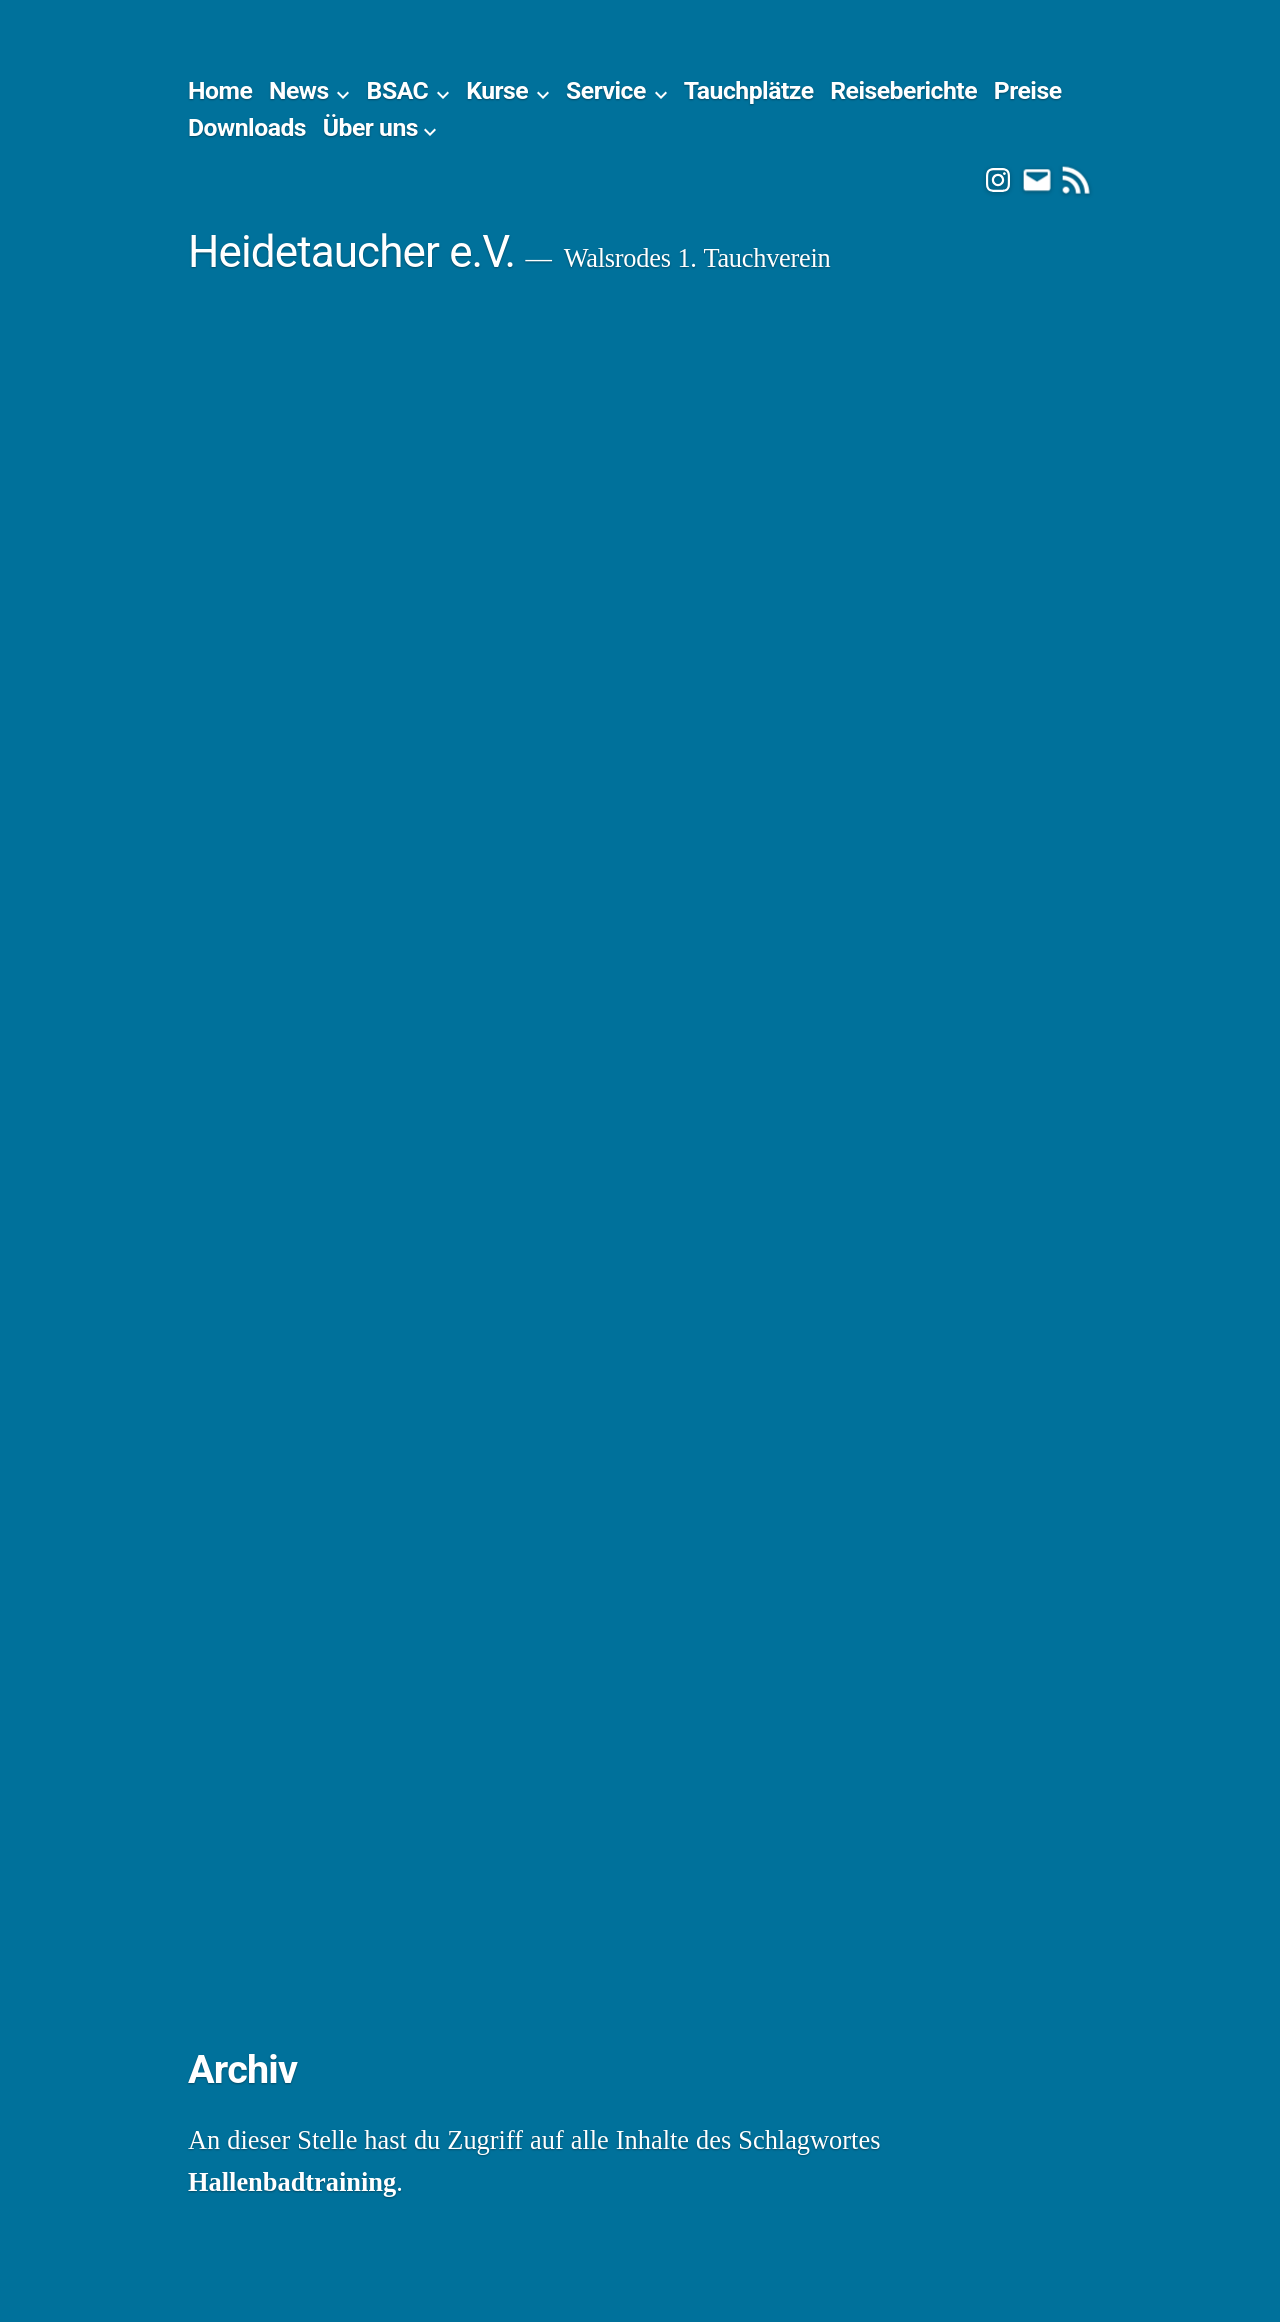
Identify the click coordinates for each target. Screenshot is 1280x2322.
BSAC (398, 90)
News (299, 90)
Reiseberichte (903, 90)
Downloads (247, 127)
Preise (1028, 90)
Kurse (497, 90)
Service (606, 90)
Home (220, 90)
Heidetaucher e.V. (351, 252)
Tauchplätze (749, 90)
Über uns (370, 127)
